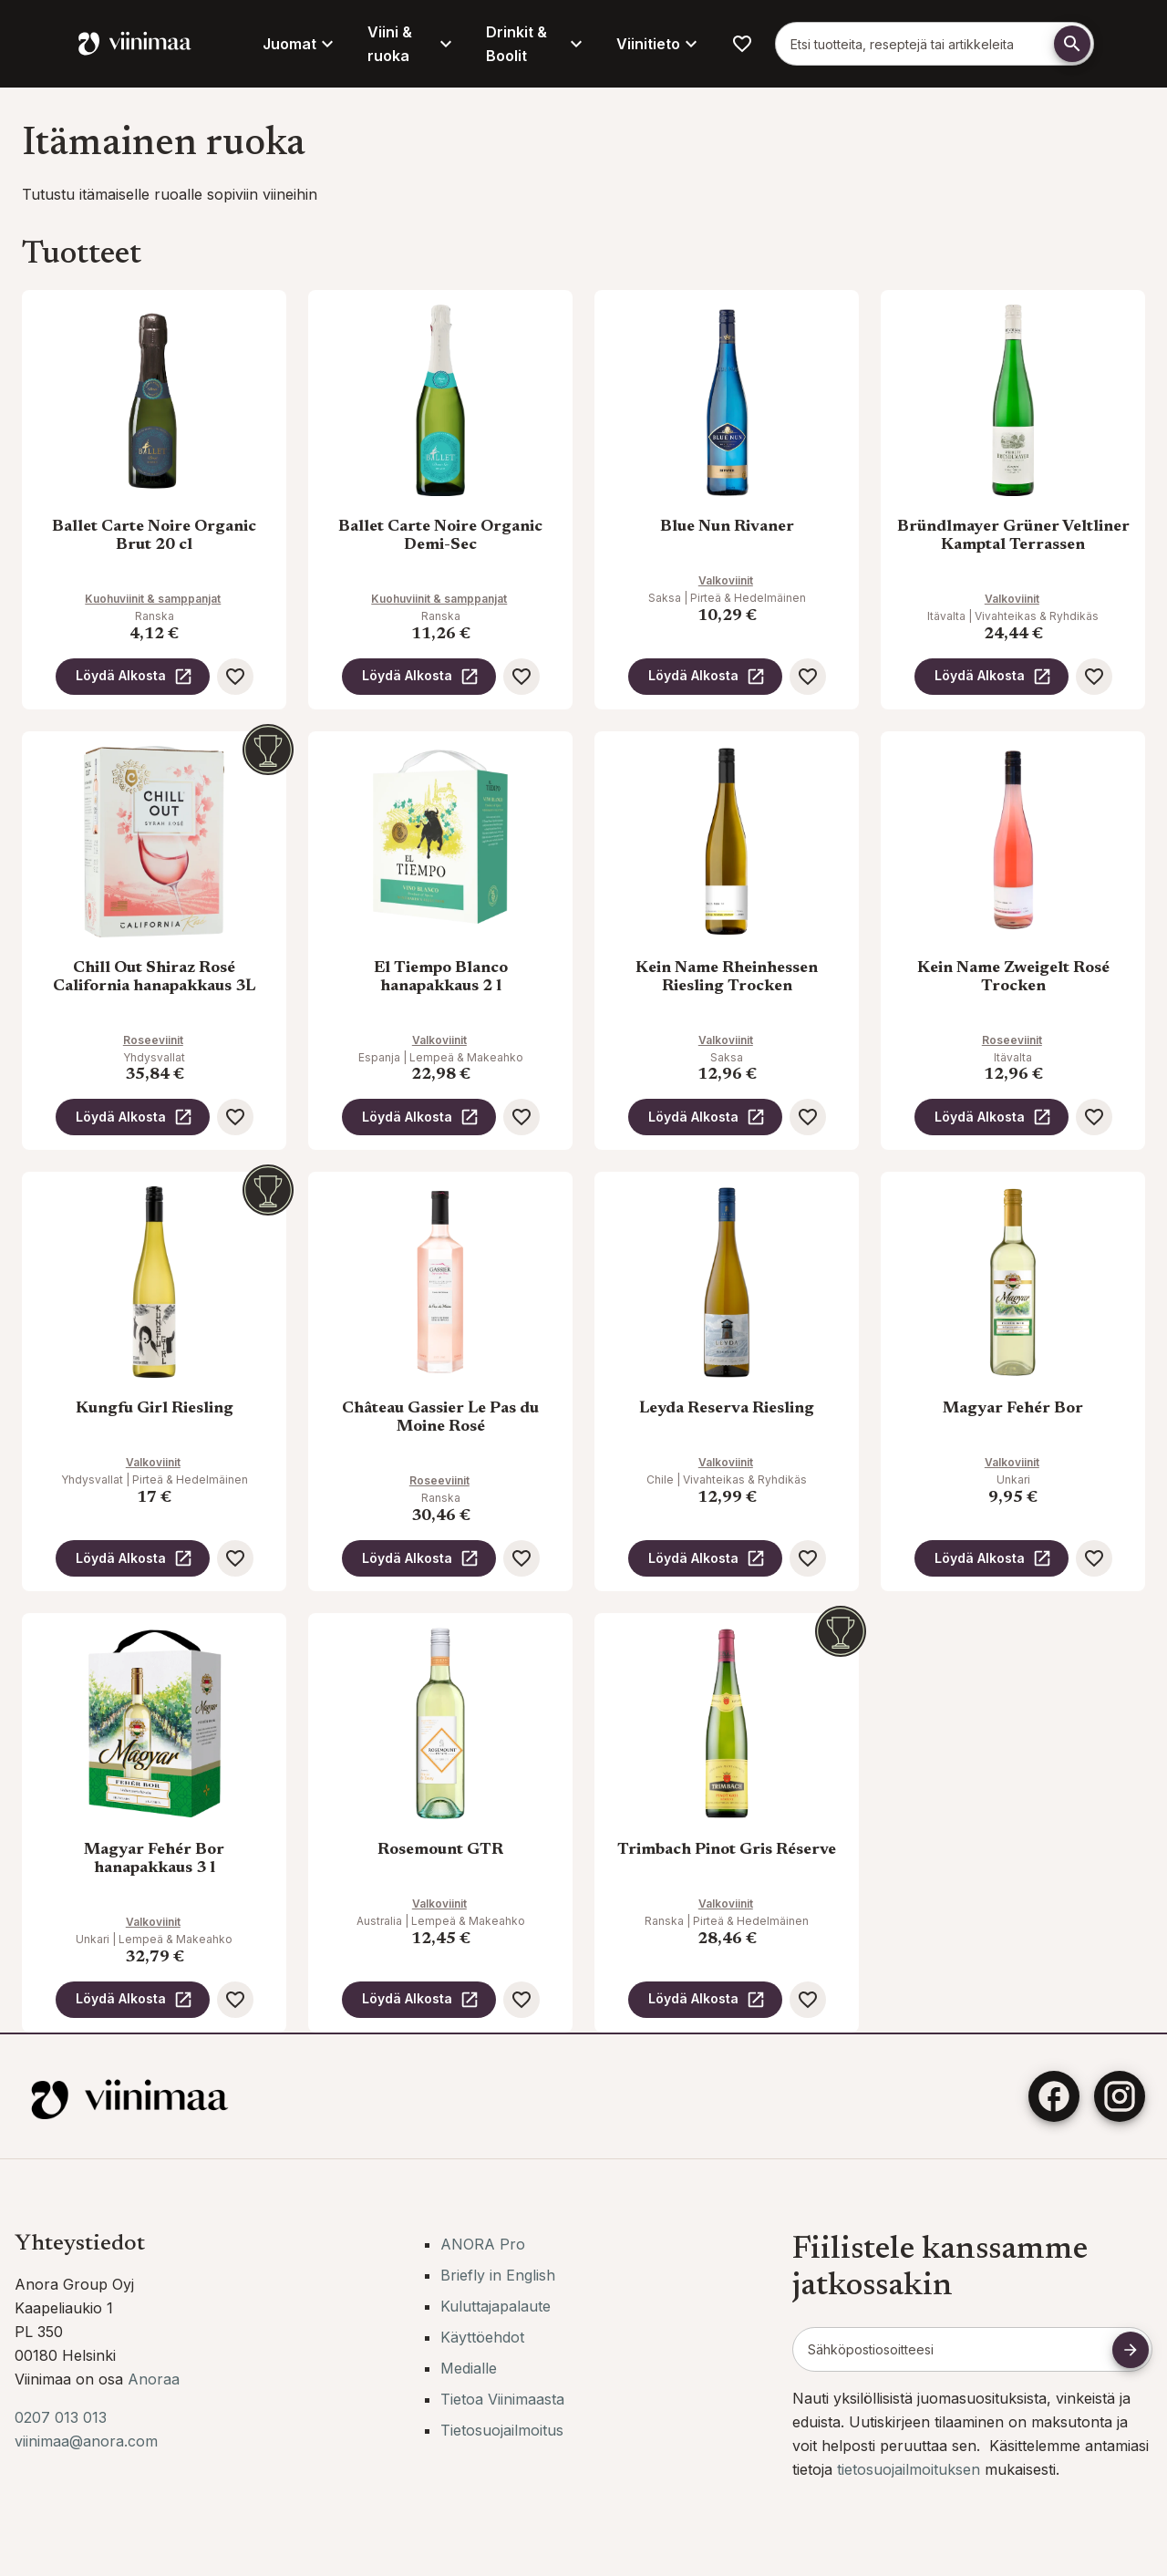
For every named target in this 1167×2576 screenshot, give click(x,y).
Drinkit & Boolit (536, 44)
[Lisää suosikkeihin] (235, 676)
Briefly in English (497, 2275)
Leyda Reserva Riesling (726, 1409)
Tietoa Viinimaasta (502, 2399)
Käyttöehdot (482, 2337)
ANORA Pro (482, 2244)
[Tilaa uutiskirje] (1130, 2350)
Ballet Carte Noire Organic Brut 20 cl (154, 536)
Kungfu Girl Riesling (154, 1409)
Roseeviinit (153, 1040)
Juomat (300, 44)
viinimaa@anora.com (86, 2441)
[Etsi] (1072, 44)
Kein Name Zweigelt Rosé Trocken (1013, 977)
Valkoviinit (725, 580)
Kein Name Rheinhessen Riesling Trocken (726, 977)
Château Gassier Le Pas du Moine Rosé (440, 1418)
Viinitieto (659, 44)
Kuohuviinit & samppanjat (153, 598)
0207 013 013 (61, 2417)
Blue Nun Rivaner (727, 527)
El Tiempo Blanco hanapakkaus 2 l (441, 977)
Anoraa (154, 2379)
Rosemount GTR (440, 1850)
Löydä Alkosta (134, 677)
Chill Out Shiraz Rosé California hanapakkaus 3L (154, 977)
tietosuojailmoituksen (911, 2469)
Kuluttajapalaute (495, 2306)
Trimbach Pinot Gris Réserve (726, 1850)
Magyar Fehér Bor (1013, 1409)
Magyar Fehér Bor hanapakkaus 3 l (154, 1859)
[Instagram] (1119, 2096)
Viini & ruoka (412, 44)
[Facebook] (1053, 2096)
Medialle (468, 2368)
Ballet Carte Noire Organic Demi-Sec (440, 536)
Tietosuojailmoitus (501, 2430)
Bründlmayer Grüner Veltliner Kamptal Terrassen (1013, 536)
